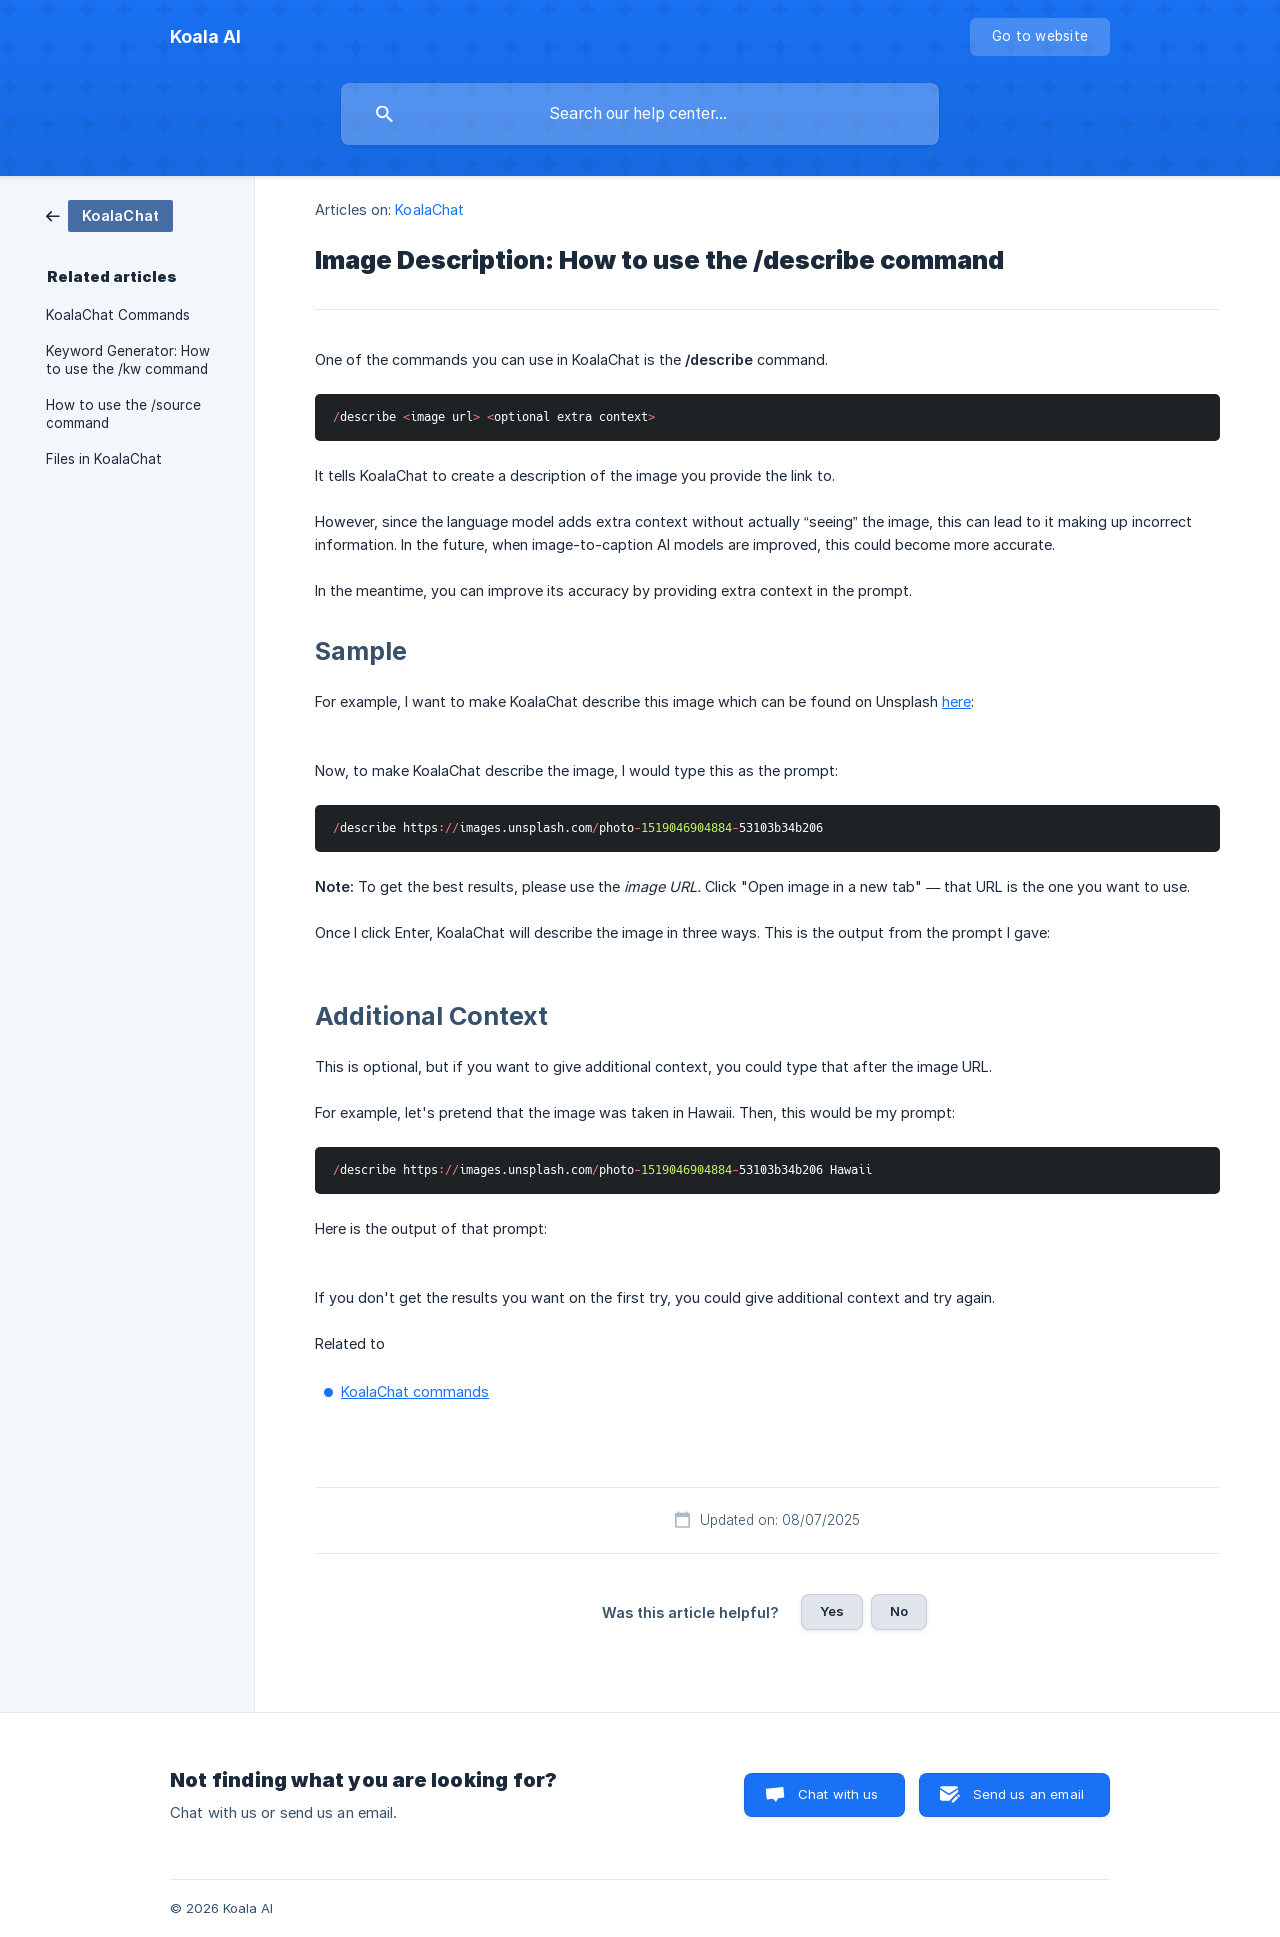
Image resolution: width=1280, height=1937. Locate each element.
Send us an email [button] (1028, 1794)
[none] (205, 37)
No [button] (899, 1611)
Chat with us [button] (838, 1794)
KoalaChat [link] (429, 209)
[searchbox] (640, 114)
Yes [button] (832, 1611)
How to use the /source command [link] (123, 414)
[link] (109, 214)
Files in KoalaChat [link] (104, 459)
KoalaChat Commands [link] (118, 315)
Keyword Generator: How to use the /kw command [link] (128, 360)
